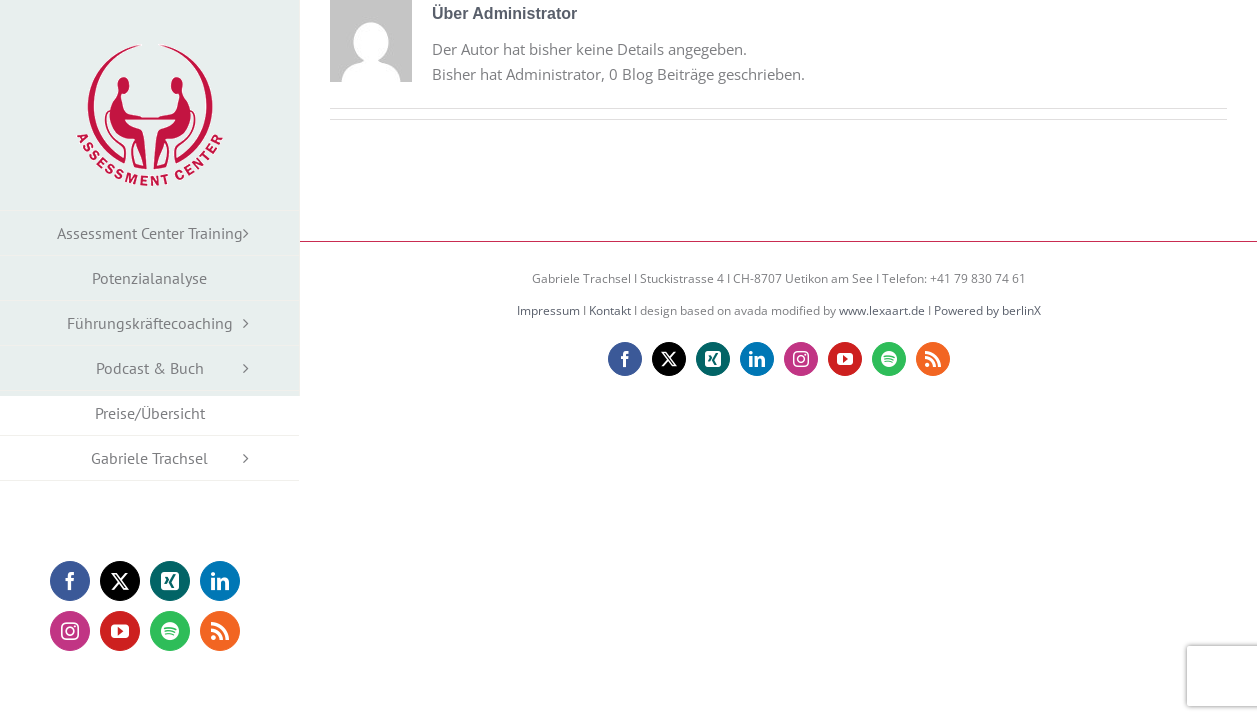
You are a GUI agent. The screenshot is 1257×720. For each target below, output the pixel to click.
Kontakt (610, 310)
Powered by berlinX (987, 310)
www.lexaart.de (882, 310)
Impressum (548, 310)
